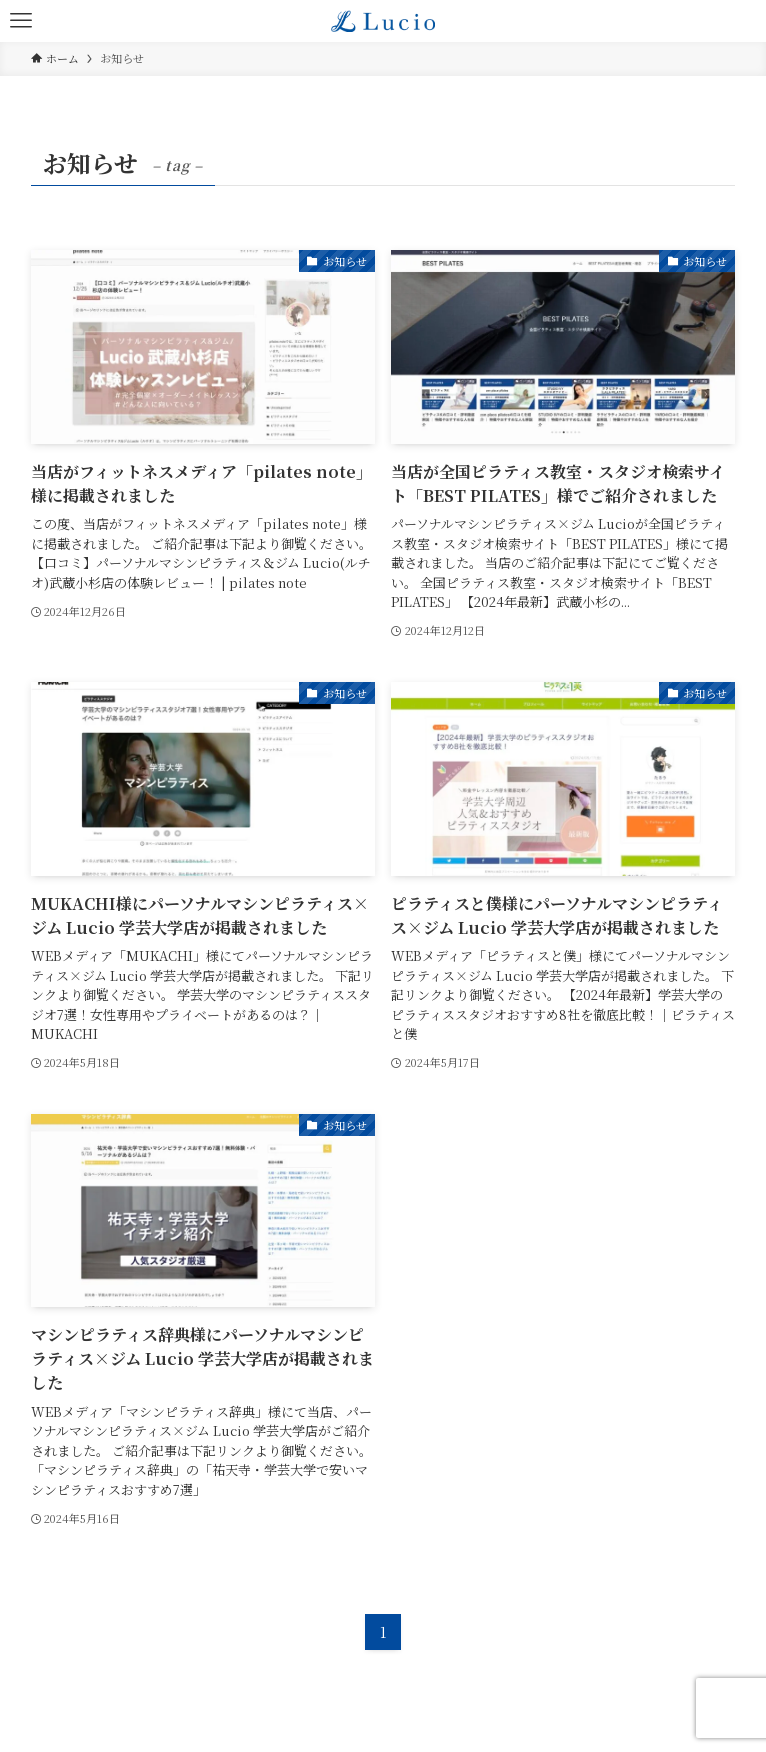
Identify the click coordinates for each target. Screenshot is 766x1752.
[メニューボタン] (21, 21)
